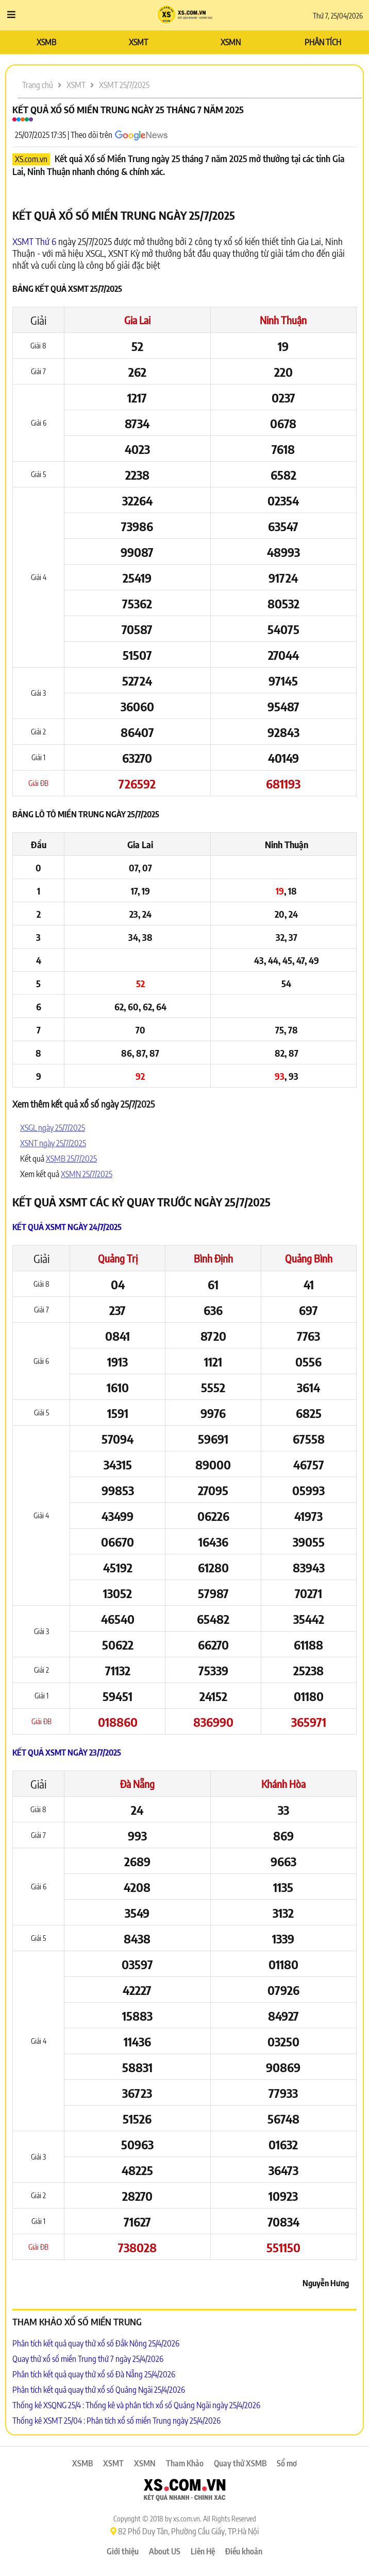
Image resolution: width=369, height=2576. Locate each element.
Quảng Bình (308, 1258)
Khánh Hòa (283, 1783)
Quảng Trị (118, 1258)
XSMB (46, 42)
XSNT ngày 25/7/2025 (53, 1143)
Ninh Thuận (283, 319)
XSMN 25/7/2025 (86, 1174)
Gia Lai (137, 319)
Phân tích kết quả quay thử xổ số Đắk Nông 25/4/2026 (95, 2343)
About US (164, 2551)
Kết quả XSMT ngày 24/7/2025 (67, 1227)
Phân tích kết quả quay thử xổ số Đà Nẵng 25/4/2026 (93, 2374)
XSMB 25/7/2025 (71, 1158)
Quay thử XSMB (240, 2463)
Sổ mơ (287, 2463)
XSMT (138, 42)
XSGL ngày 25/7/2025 (52, 1128)
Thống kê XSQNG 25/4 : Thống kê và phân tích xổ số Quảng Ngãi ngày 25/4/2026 (136, 2405)
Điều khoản (243, 2551)
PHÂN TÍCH (323, 42)
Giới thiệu (123, 2551)
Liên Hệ (203, 2551)
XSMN (231, 42)
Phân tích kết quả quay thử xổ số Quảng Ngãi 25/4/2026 (98, 2390)
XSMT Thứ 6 (34, 241)
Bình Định (213, 1258)
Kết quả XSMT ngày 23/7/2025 (66, 1752)
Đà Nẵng (137, 1783)
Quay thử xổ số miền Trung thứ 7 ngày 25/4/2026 (87, 2359)
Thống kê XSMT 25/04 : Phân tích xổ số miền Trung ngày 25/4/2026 (116, 2420)
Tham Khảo (185, 2463)
